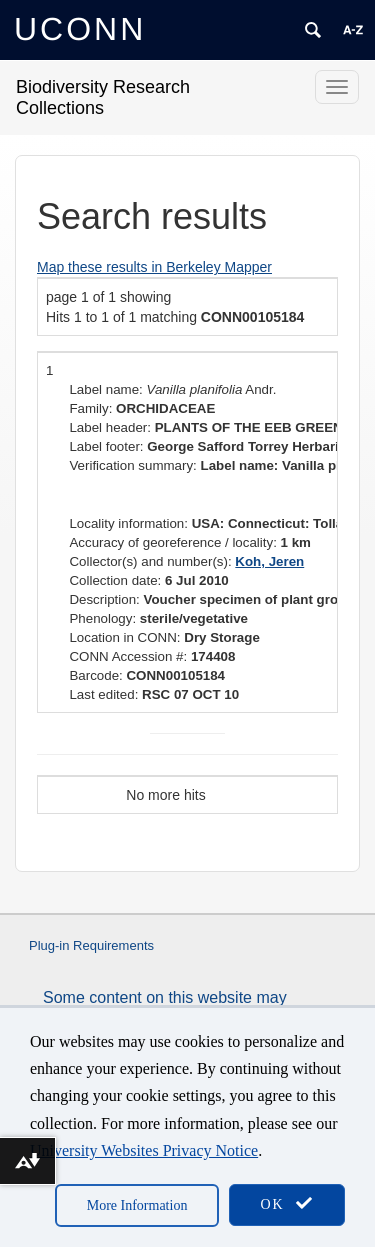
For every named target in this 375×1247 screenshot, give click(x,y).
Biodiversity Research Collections (103, 97)
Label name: (105, 389)
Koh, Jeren (269, 561)
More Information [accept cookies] (137, 1205)
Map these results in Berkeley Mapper (154, 267)
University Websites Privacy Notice (144, 1150)
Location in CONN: (124, 637)
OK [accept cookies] (287, 1203)
